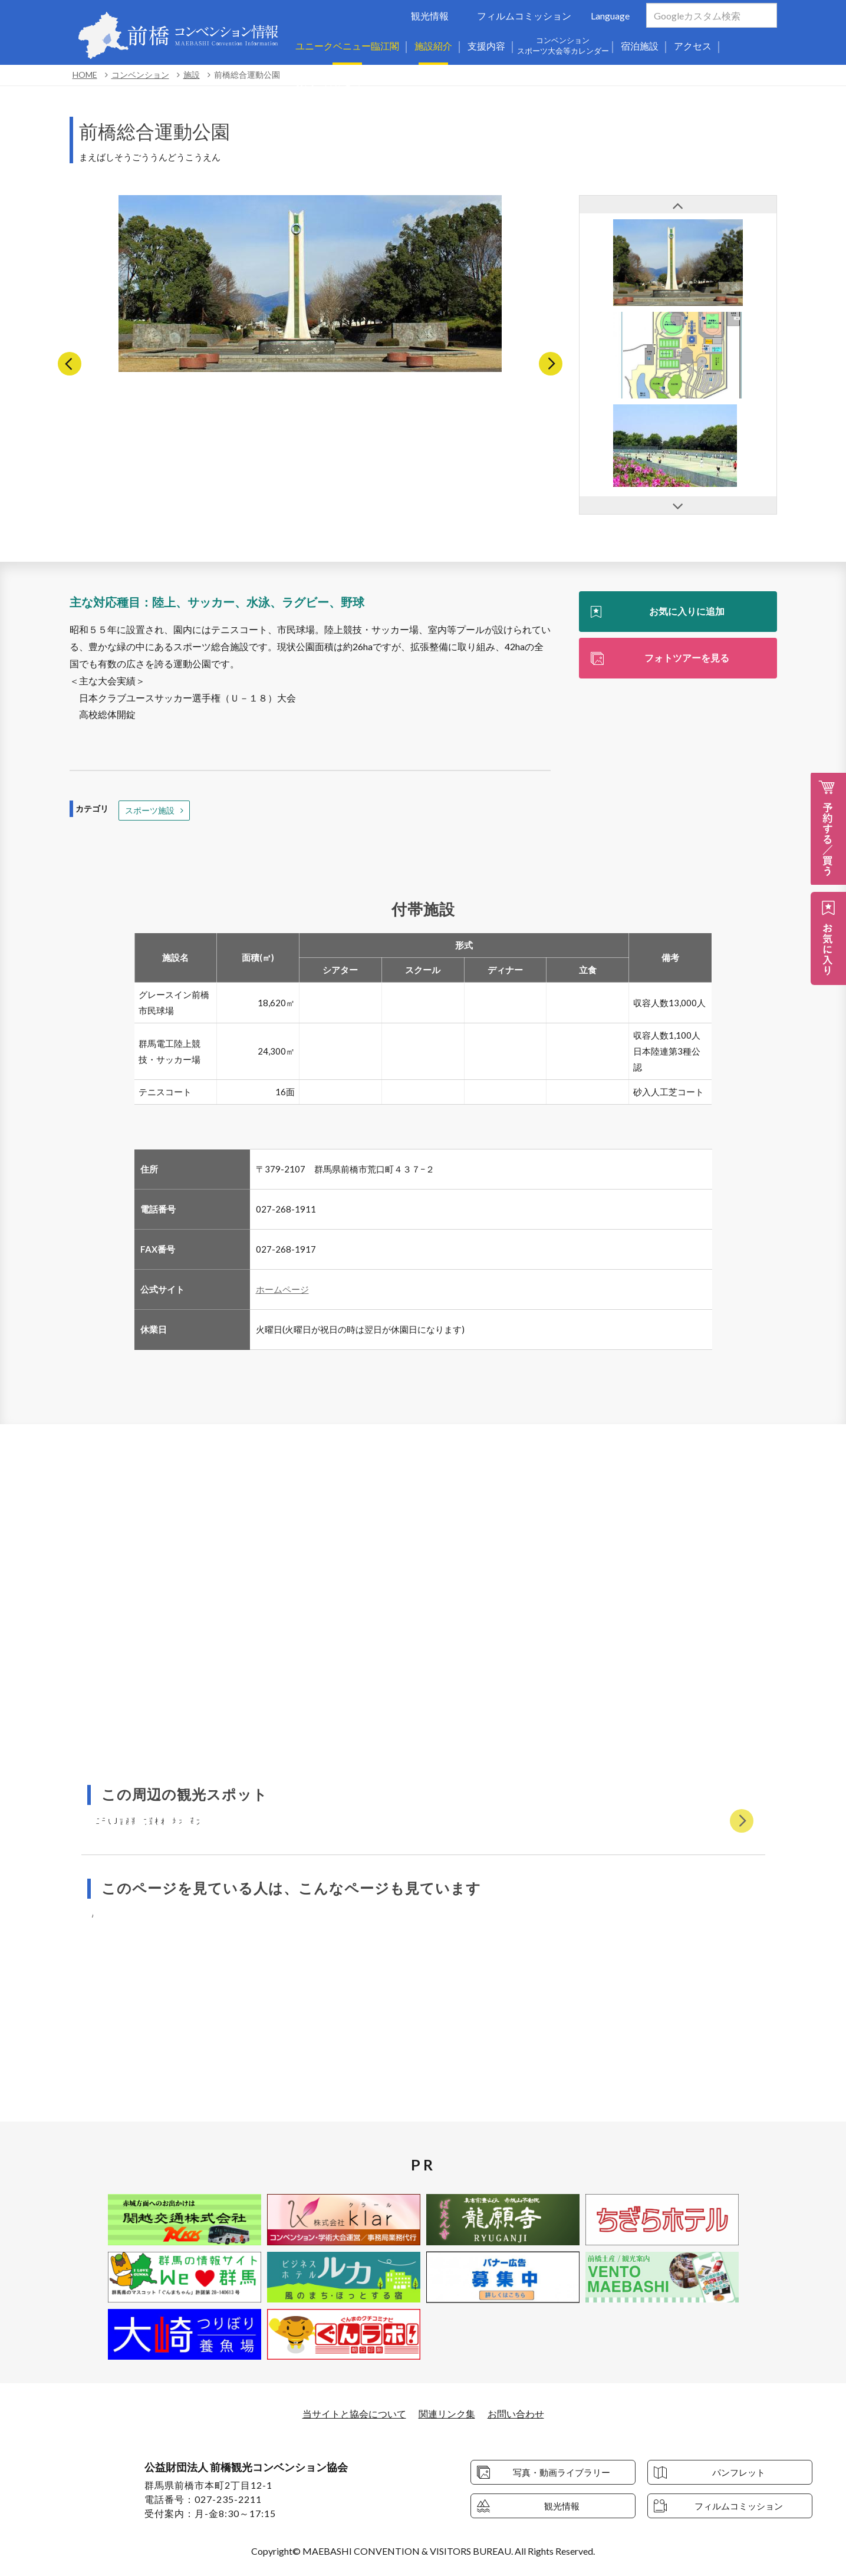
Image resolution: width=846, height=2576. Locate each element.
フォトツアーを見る (686, 657)
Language (610, 15)
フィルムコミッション (524, 15)
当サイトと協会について (354, 2414)
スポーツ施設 (150, 810)
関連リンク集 (447, 2414)
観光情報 (430, 15)
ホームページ (282, 1289)
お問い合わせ (516, 2414)
